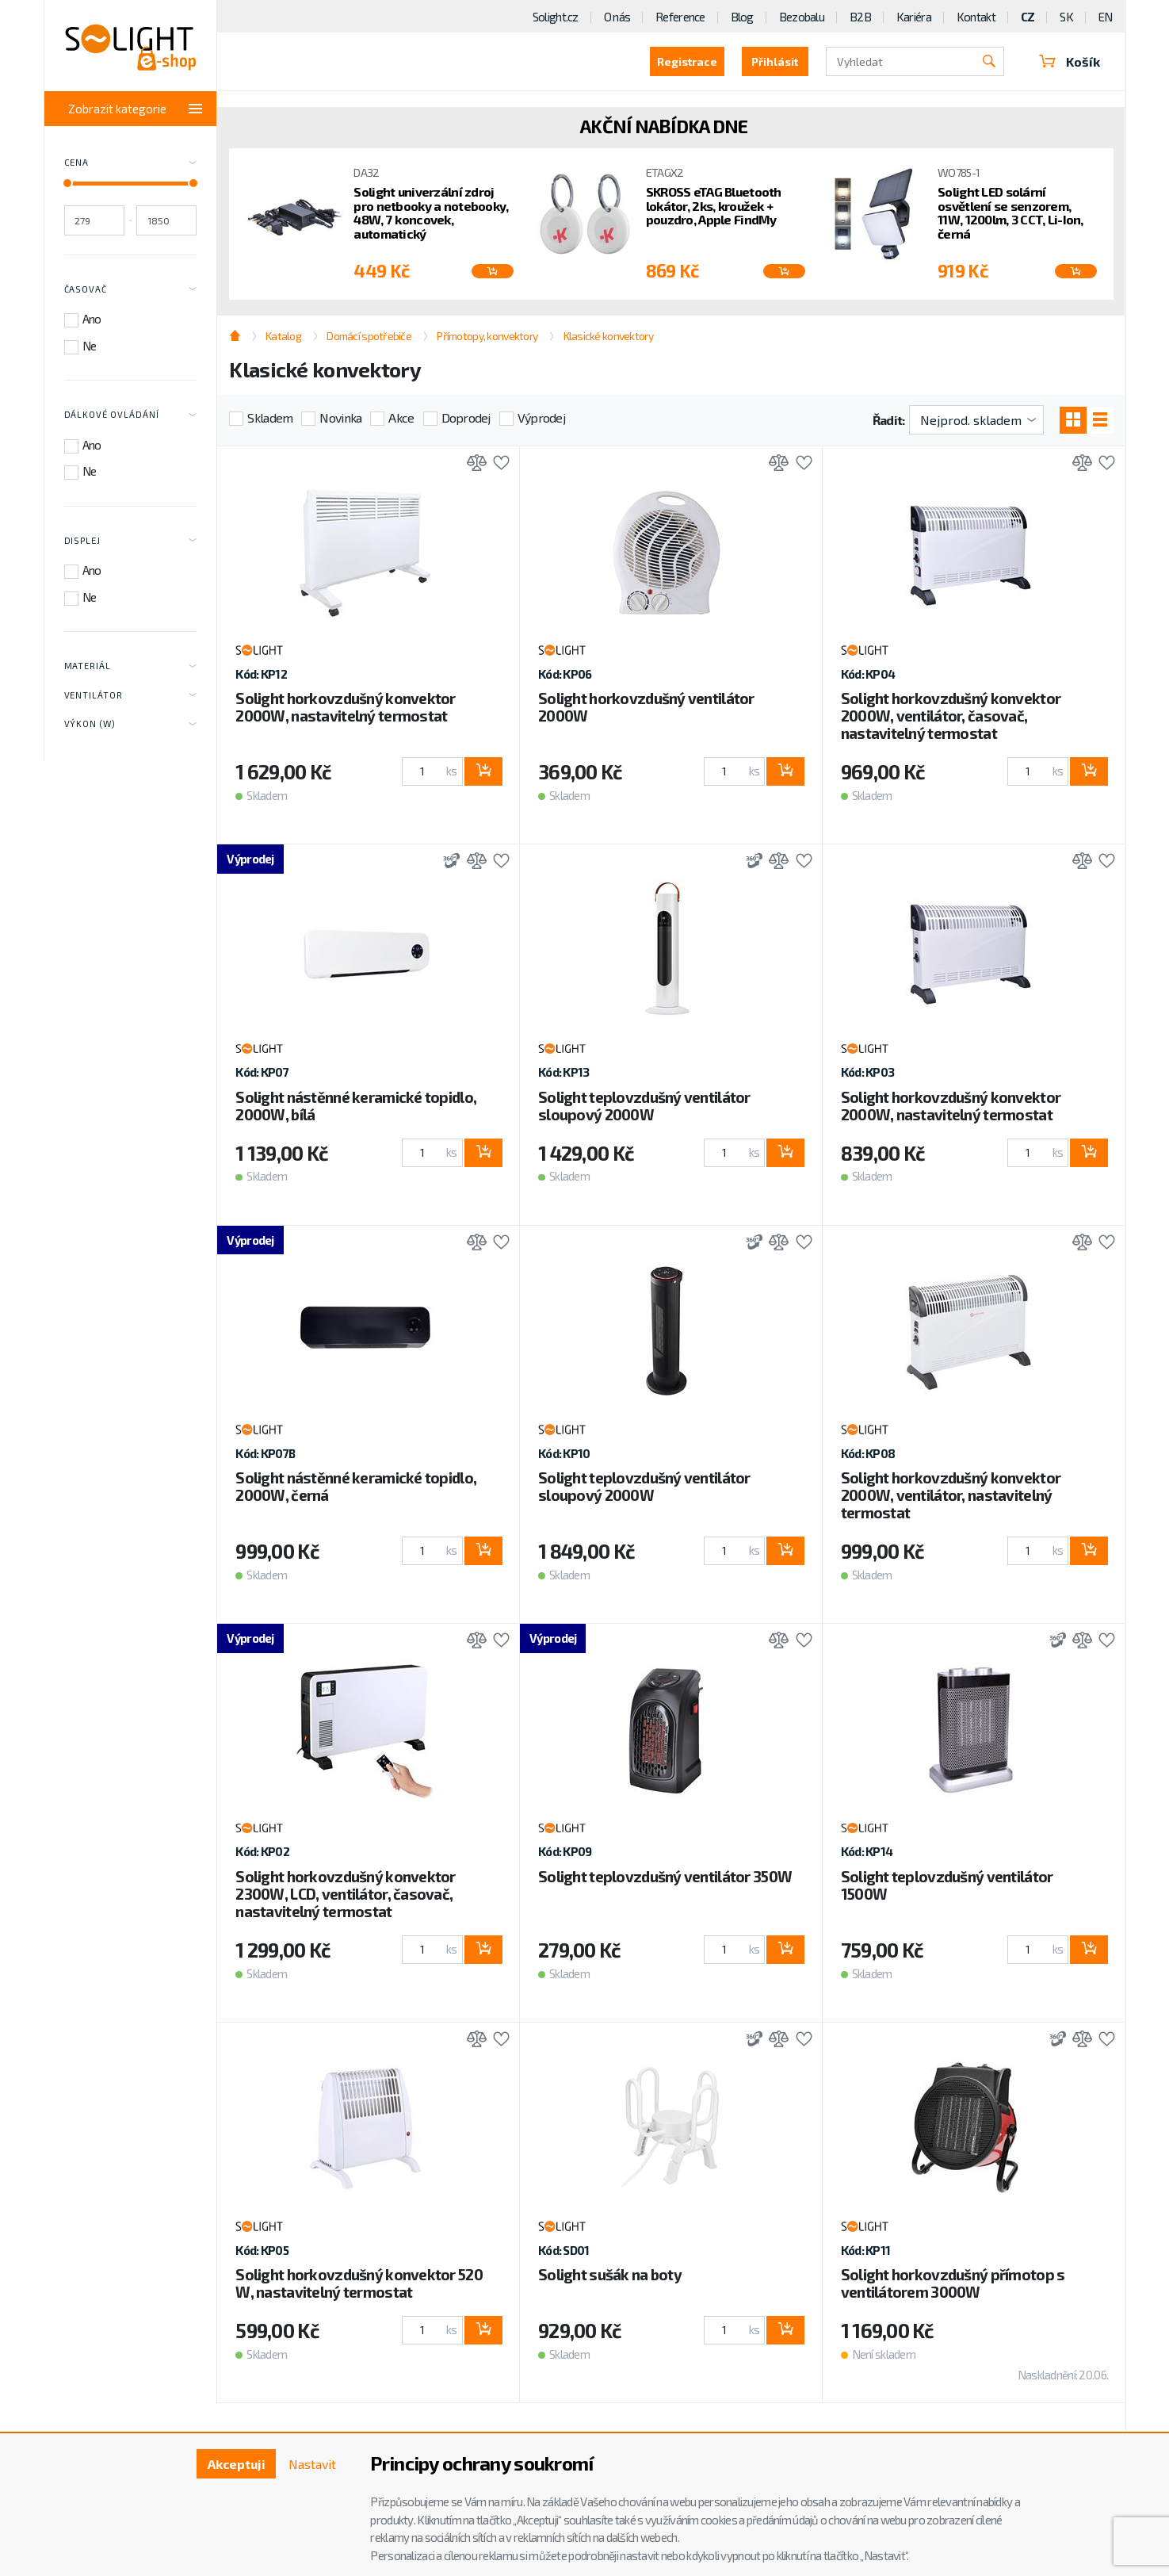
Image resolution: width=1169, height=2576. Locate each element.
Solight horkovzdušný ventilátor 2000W (646, 707)
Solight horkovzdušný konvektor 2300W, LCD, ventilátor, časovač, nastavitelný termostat (345, 1893)
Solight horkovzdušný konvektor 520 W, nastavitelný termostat (359, 2283)
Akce (401, 417)
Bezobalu (801, 17)
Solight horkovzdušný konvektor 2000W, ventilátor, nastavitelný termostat (950, 1494)
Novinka (340, 417)
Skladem (269, 417)
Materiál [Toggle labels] (130, 666)
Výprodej (541, 417)
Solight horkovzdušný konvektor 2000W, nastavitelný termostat (345, 707)
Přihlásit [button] (774, 61)
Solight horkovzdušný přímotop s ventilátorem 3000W (953, 2283)
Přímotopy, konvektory (487, 336)
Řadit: (889, 419)
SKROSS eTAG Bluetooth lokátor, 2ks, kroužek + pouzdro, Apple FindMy (713, 206)
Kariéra (913, 17)
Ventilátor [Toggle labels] (130, 695)
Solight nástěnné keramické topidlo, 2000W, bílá (355, 1105)
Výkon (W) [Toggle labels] (130, 724)
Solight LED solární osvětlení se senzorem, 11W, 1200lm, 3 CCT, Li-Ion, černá (1010, 212)
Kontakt (976, 17)
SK (1066, 17)
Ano (91, 319)
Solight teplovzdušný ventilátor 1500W (947, 1885)
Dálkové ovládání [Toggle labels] (130, 415)
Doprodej (466, 417)
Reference (680, 17)
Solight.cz (556, 17)
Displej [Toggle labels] (130, 540)
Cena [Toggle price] (130, 163)
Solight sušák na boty (610, 2274)
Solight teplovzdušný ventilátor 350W (665, 1876)
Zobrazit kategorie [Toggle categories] (135, 108)
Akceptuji (237, 2463)
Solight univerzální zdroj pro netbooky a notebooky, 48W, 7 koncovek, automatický (430, 212)
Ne (89, 346)
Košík (1070, 61)
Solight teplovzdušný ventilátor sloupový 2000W (644, 1105)
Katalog (283, 336)
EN (1105, 17)
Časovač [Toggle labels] (130, 289)
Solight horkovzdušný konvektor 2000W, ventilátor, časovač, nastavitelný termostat (950, 715)
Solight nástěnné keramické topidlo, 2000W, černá (355, 1486)
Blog (742, 17)
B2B (860, 17)
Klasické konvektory (608, 336)
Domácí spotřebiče (369, 336)
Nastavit (312, 2463)
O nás (617, 17)
